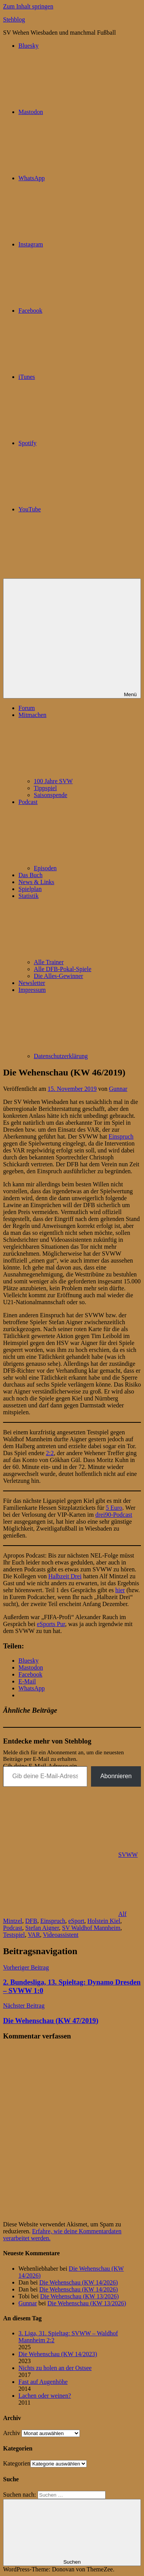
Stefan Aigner (42, 1927)
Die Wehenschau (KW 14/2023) (57, 2354)
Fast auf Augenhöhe (43, 2381)
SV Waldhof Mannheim (91, 1927)
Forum (26, 708)
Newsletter (31, 983)
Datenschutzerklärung (61, 1056)
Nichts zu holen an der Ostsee (55, 2368)
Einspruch (121, 1136)
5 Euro (114, 1507)
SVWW (128, 1854)
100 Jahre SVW (53, 781)
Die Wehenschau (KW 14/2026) (78, 2282)
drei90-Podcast (113, 1514)
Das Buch (30, 875)
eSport (76, 1921)
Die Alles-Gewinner (58, 976)
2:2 (50, 1453)
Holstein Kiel (104, 1921)
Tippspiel (45, 788)
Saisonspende (50, 795)
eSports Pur (51, 1624)
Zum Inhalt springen (28, 6)
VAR (34, 1934)
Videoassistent (60, 1934)
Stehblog (14, 19)
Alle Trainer (49, 962)
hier (120, 1590)
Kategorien (16, 2463)
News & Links (36, 882)
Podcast (12, 1927)
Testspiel (14, 1934)
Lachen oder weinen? (44, 2395)
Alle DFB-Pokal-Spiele (62, 969)
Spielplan (29, 889)
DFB (31, 1921)
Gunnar (118, 1088)
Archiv (11, 2433)
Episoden (45, 868)
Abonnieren (116, 1776)
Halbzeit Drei (65, 1576)
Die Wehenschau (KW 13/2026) (79, 2296)
